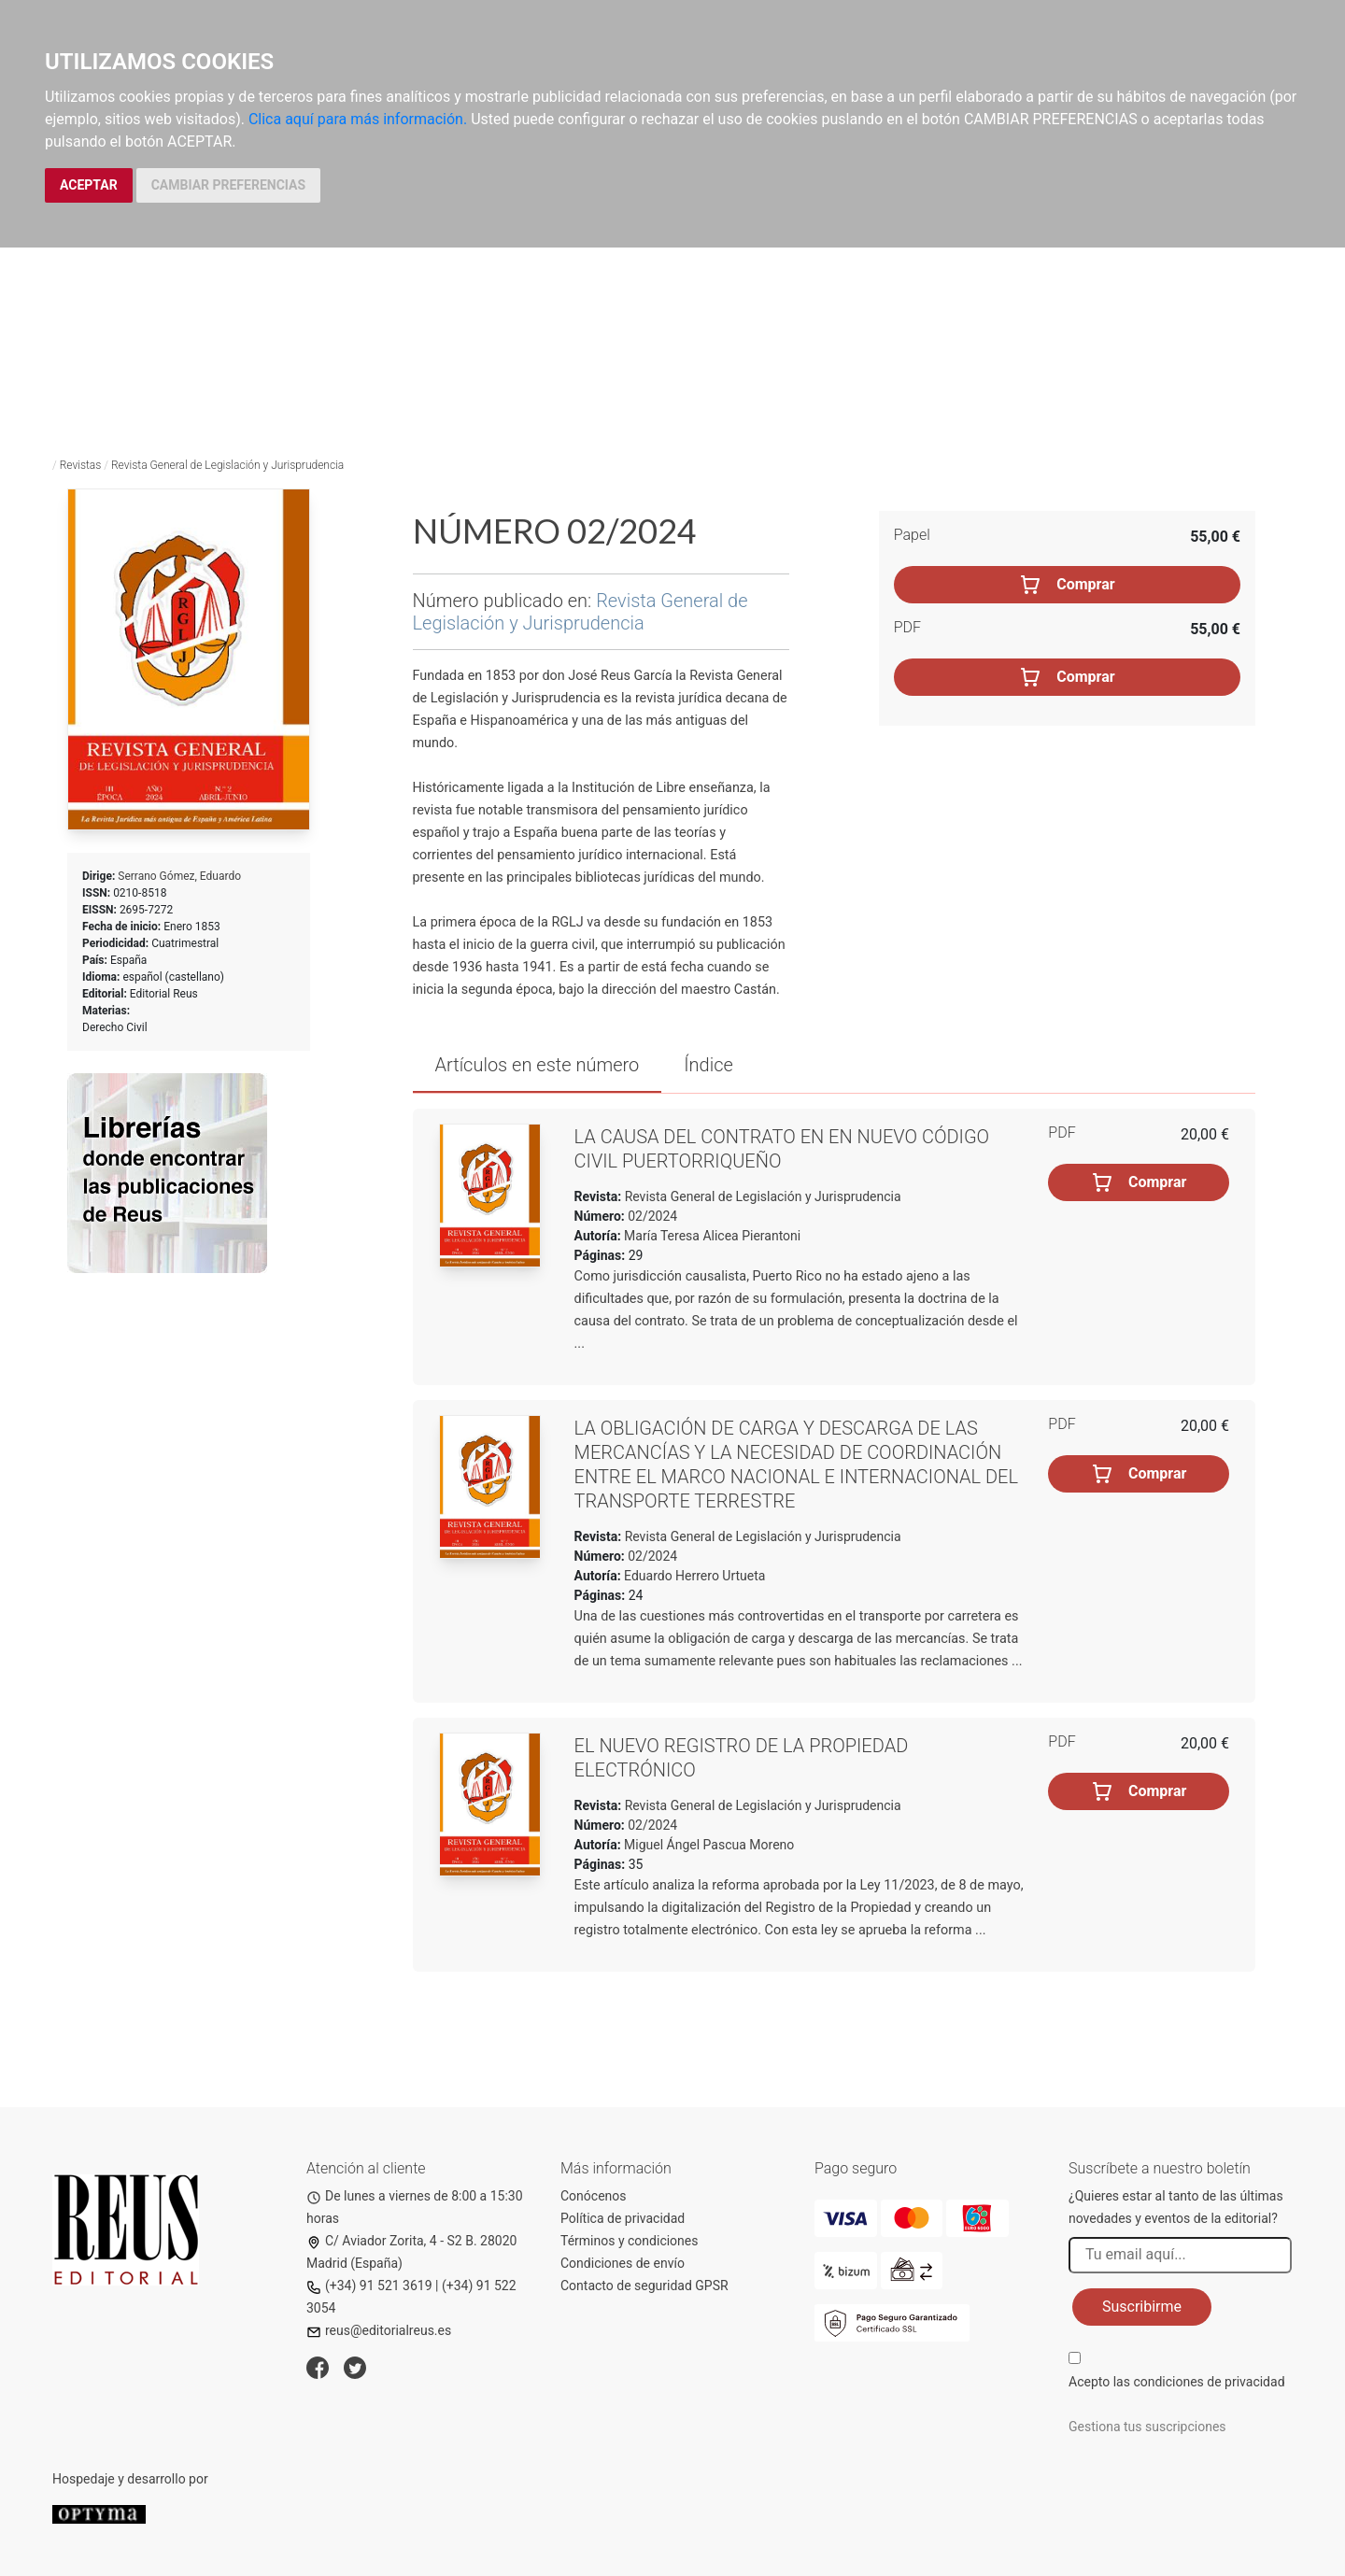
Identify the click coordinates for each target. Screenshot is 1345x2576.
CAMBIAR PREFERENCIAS (228, 184)
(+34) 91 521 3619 (369, 2285)
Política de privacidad (622, 2218)
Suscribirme (1142, 2306)
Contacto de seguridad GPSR (644, 2285)
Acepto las (1177, 2381)
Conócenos (593, 2195)
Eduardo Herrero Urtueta (694, 1575)
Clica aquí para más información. (357, 119)
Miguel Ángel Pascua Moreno (709, 1844)
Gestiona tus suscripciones (1147, 2426)
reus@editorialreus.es (378, 2330)
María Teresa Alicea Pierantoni (712, 1235)
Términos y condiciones (629, 2240)
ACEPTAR (89, 184)
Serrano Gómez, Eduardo (179, 876)
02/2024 (651, 1216)
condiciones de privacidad (1208, 2381)
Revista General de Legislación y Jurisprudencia (227, 465)
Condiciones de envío (622, 2263)
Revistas (81, 465)
